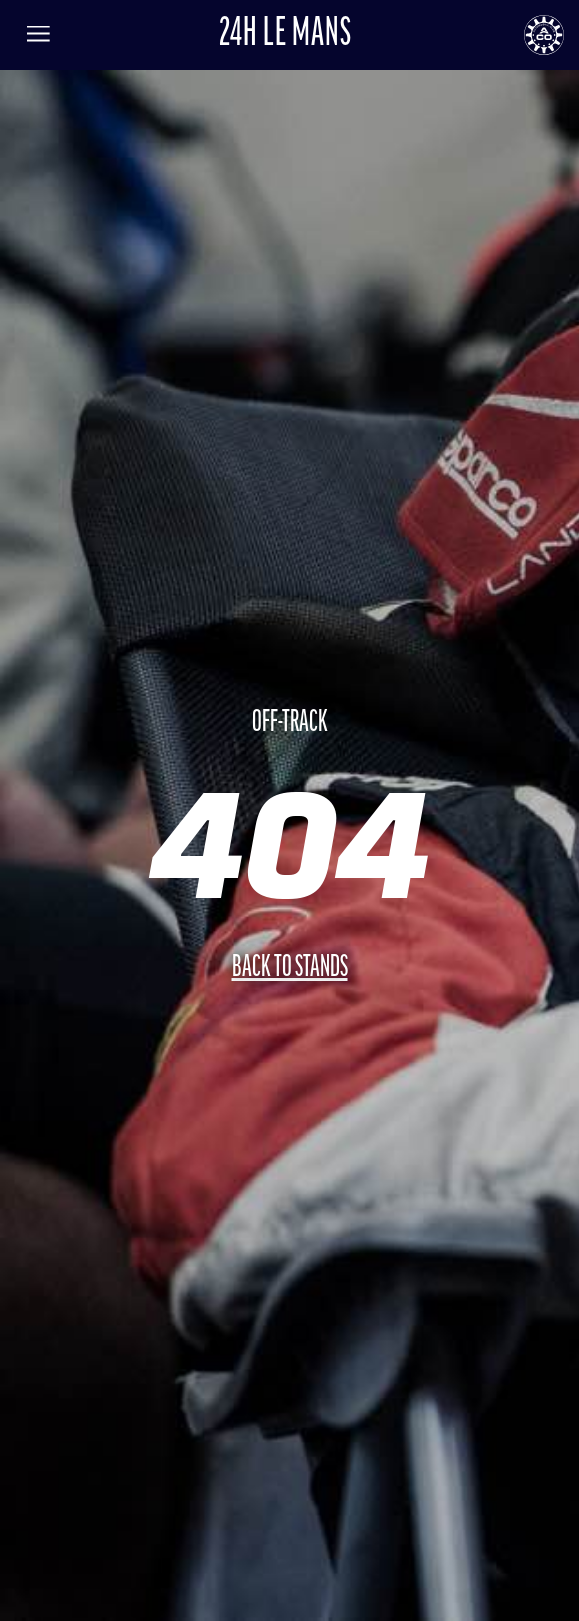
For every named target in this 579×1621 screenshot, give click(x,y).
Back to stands (290, 968)
